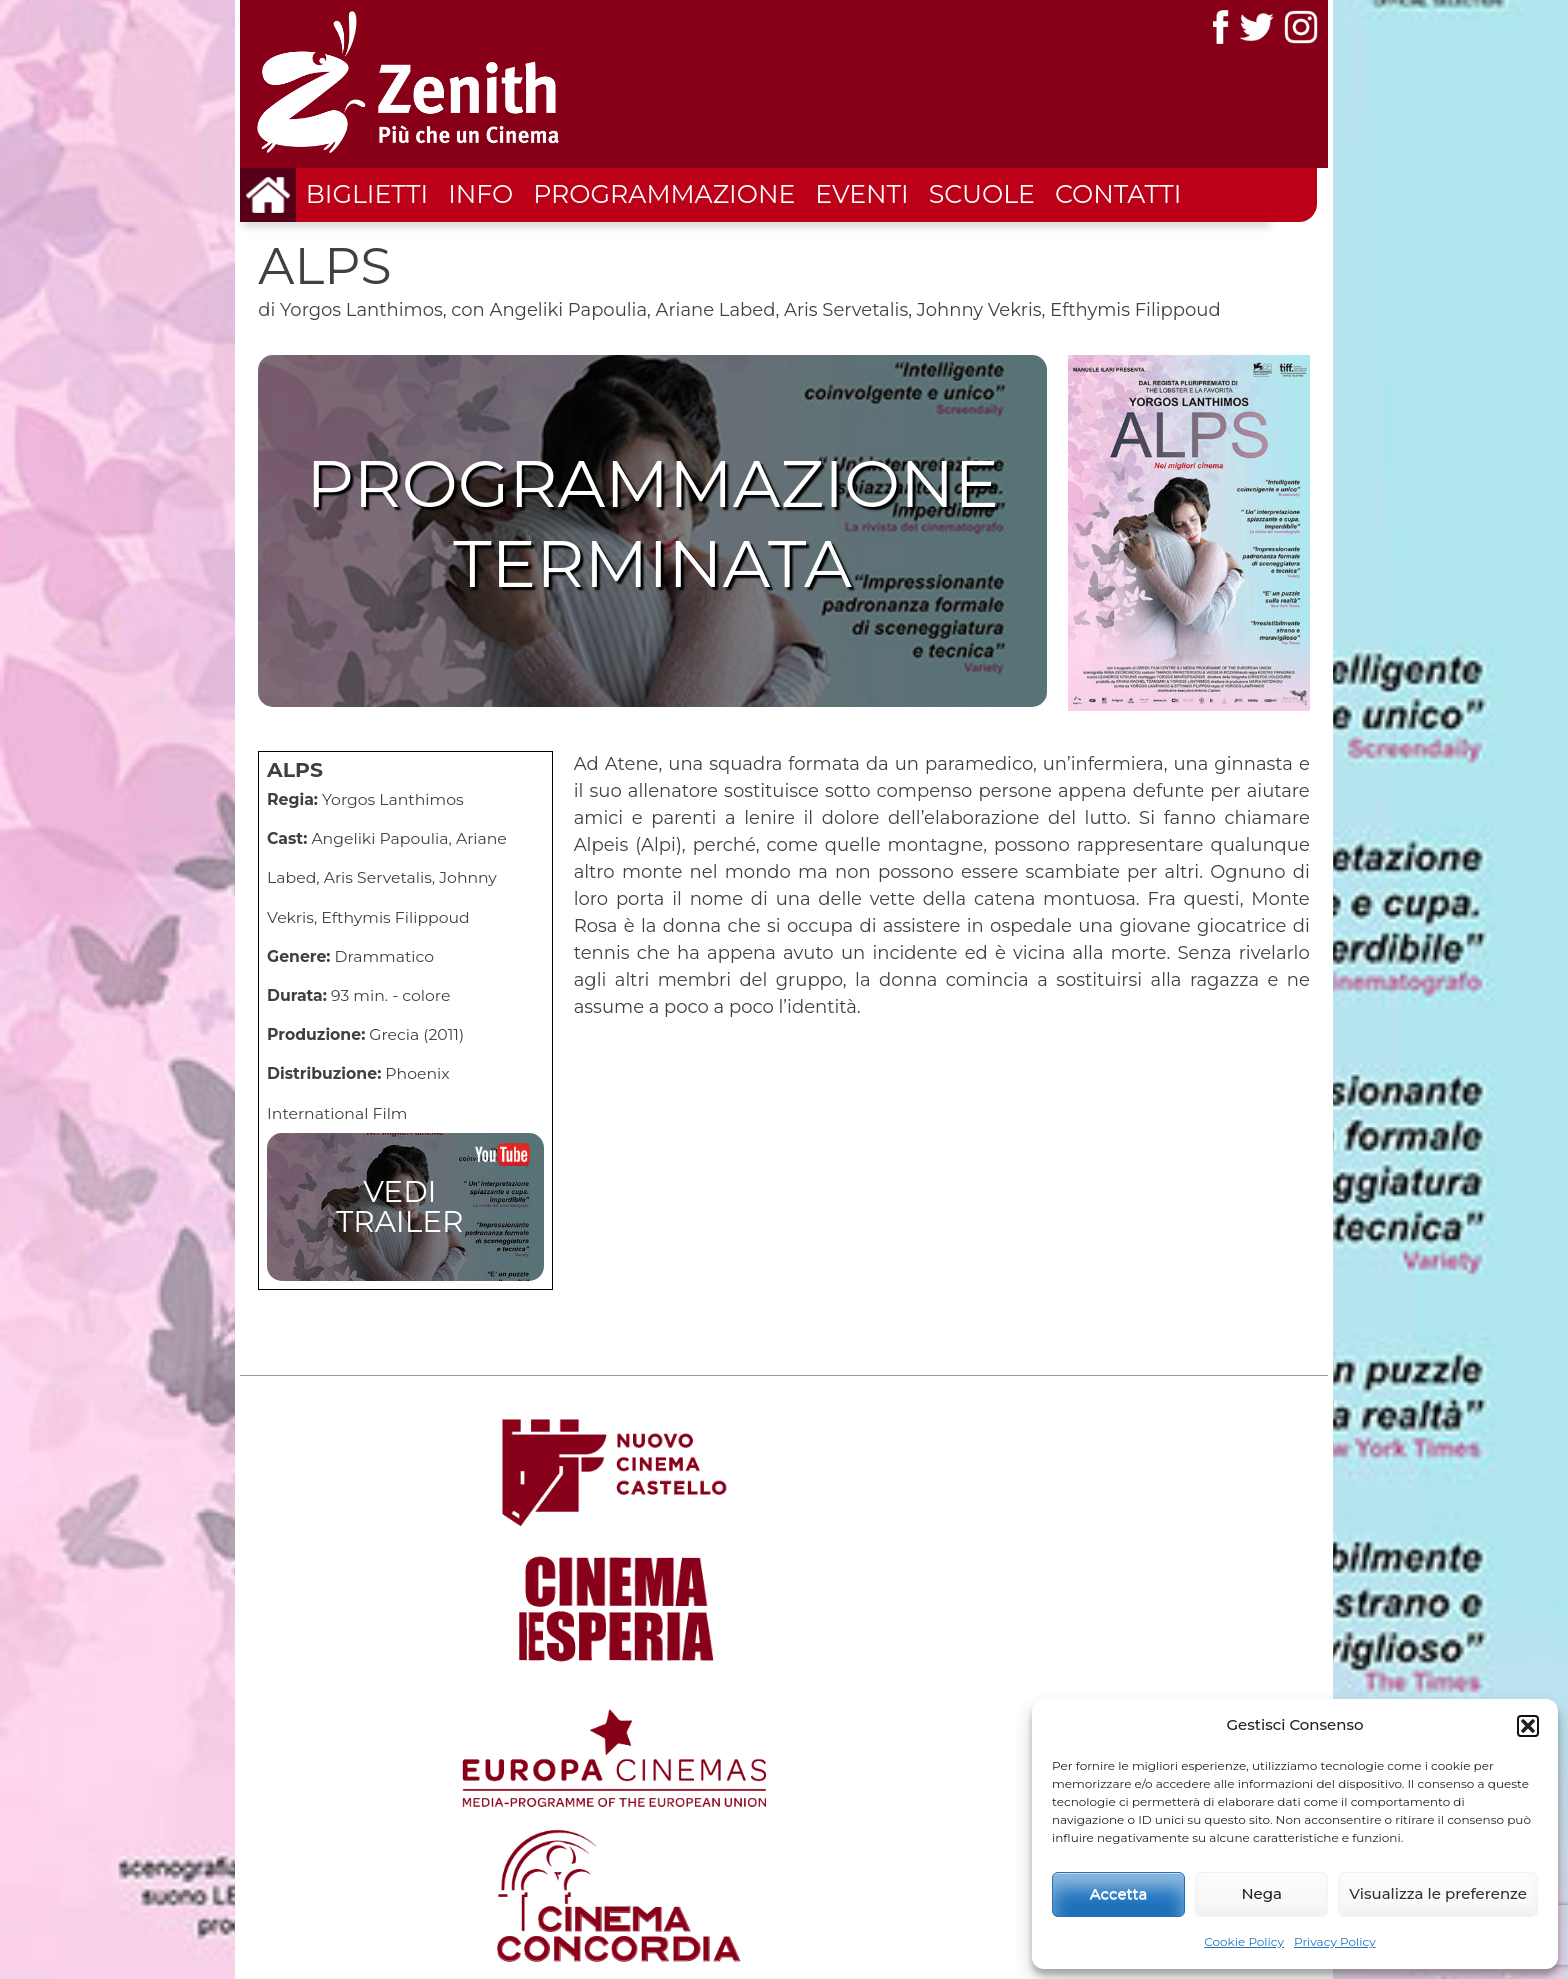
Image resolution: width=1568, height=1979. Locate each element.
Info (480, 194)
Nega (1261, 1893)
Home (994, 1793)
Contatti (1118, 194)
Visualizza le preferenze (1438, 1893)
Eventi (861, 194)
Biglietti (367, 194)
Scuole (982, 194)
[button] (1528, 1726)
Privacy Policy (1335, 1941)
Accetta (1119, 1893)
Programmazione (664, 194)
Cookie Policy (1244, 1941)
